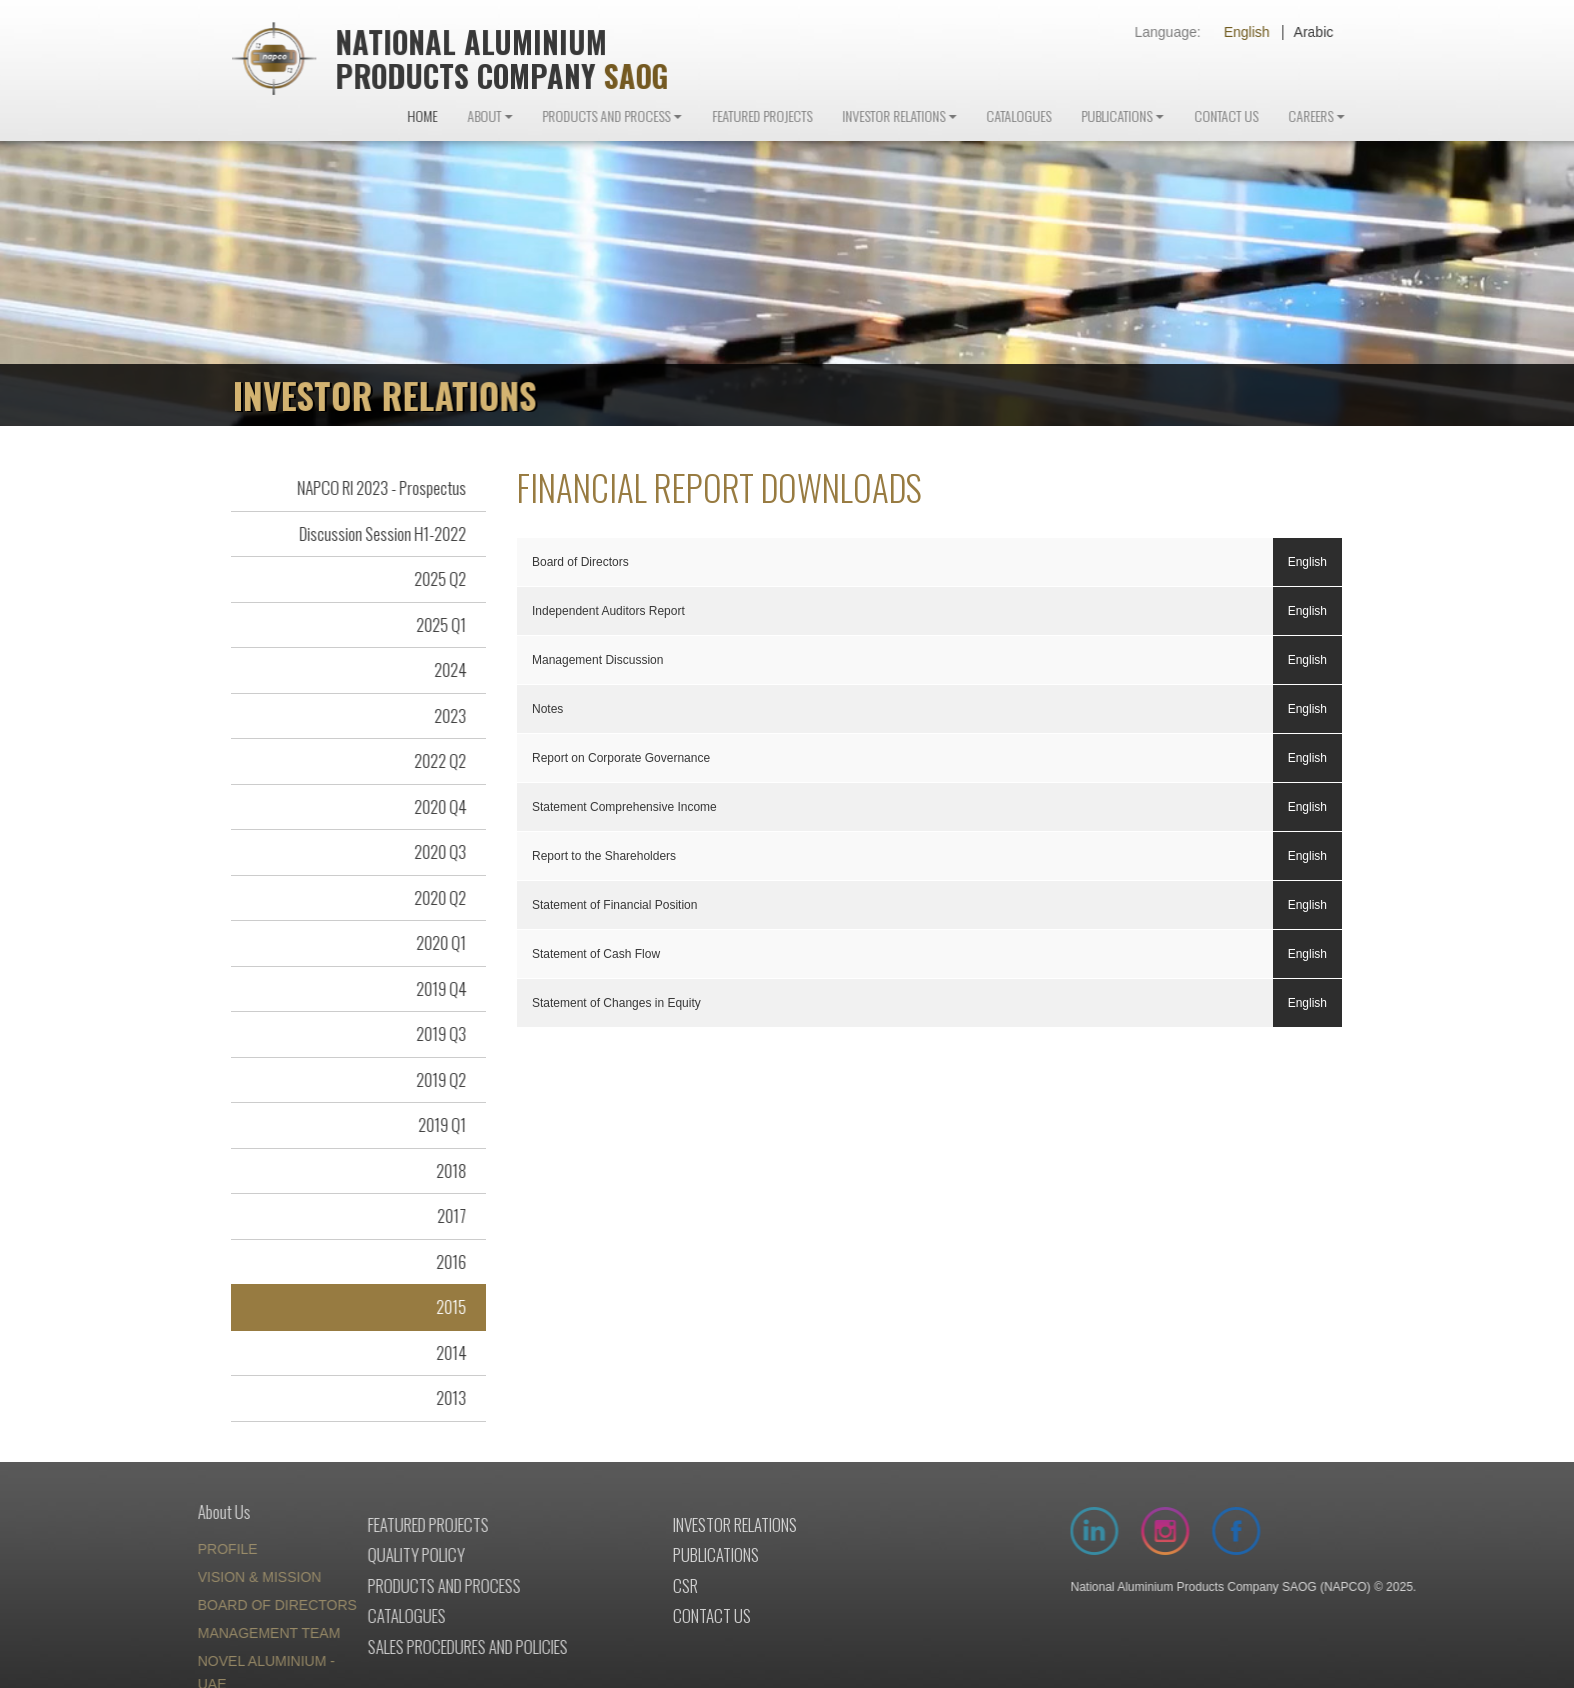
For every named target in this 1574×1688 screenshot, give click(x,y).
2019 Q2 (430, 1080)
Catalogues (1066, 117)
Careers (1358, 117)
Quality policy (337, 1556)
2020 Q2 (429, 898)
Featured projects (349, 1525)
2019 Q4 (430, 989)
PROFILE (179, 1551)
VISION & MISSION (211, 1579)
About (532, 117)
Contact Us (1274, 117)
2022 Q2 (429, 762)
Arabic (1337, 32)
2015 (440, 1308)
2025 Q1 (430, 625)
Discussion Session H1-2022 (371, 534)
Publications (1164, 117)
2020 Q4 (429, 807)
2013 (440, 1399)
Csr (636, 1586)
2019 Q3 (430, 1035)
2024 (439, 671)
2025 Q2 (429, 580)
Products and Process (654, 117)
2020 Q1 (430, 944)
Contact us (663, 1617)
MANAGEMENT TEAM (220, 1635)
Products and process (365, 1586)
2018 (440, 1171)
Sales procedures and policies (389, 1647)
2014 (440, 1353)
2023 (439, 716)
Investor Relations (941, 117)
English (1270, 32)
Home (470, 117)
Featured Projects (810, 117)
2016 (440, 1262)
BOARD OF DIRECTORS (228, 1607)
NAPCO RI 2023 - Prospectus (370, 489)
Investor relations (686, 1525)
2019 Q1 (431, 1126)
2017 (440, 1217)
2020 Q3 (429, 853)
